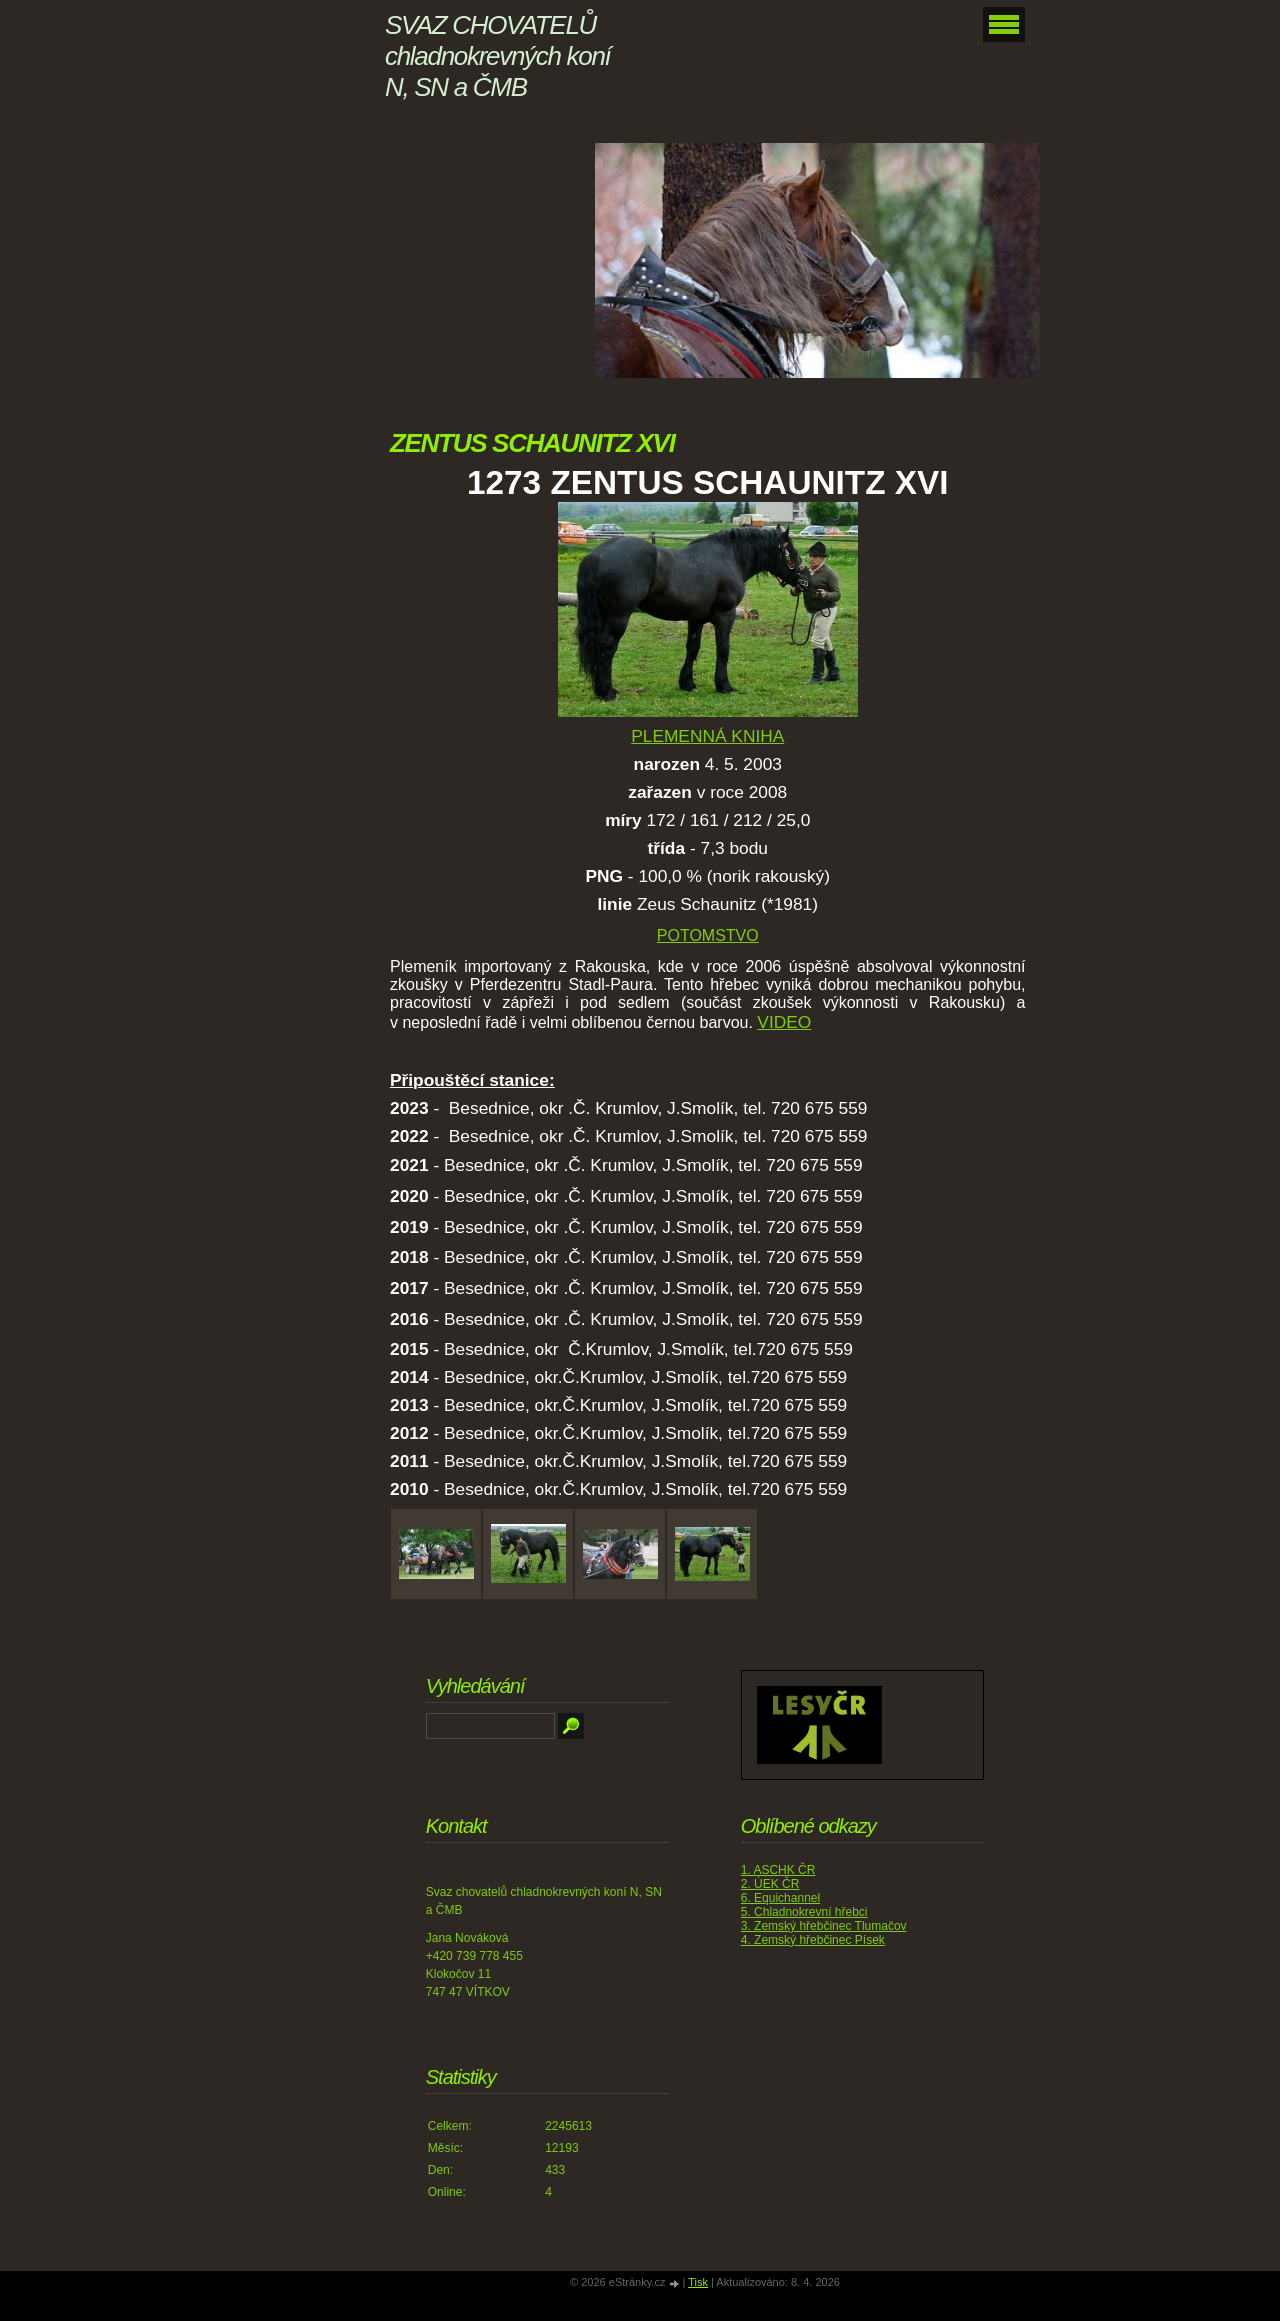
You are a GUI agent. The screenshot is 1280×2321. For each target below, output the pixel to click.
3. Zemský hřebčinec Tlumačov (824, 1926)
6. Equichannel (780, 1898)
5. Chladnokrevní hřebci (804, 1912)
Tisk (698, 2282)
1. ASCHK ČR (778, 1870)
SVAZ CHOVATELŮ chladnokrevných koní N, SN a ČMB (497, 56)
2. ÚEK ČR (770, 1884)
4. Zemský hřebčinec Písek (813, 1940)
